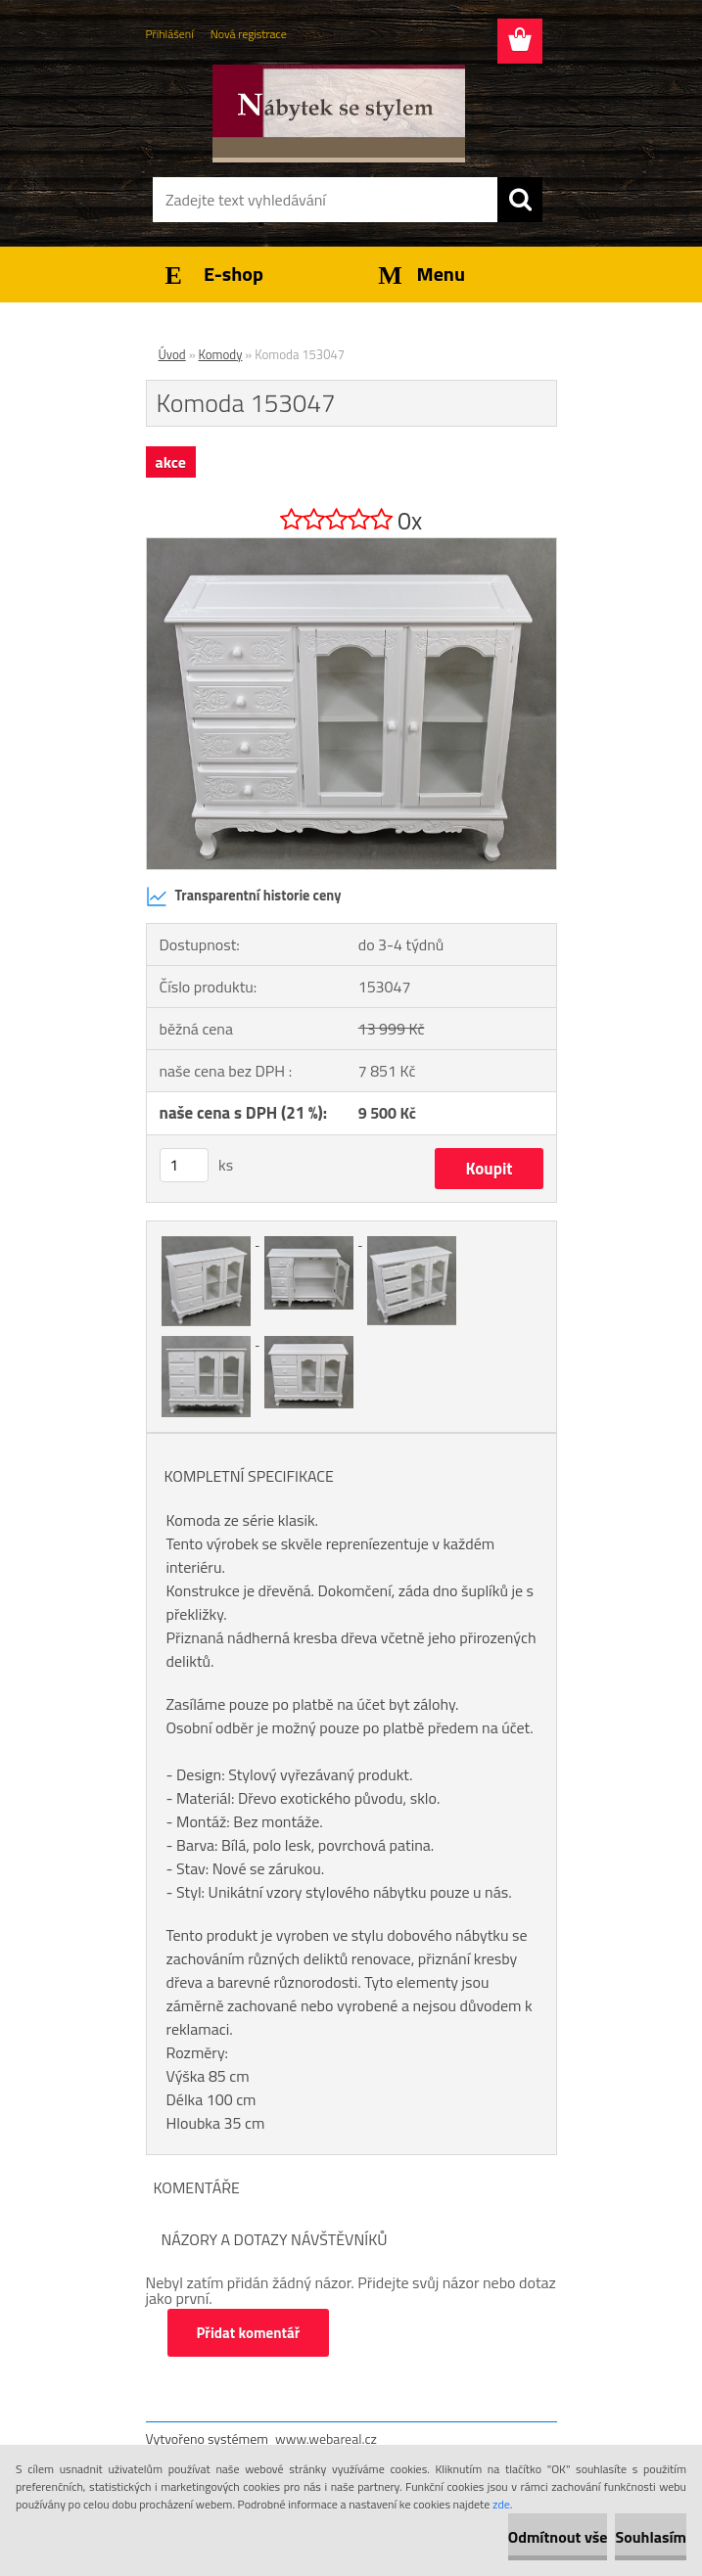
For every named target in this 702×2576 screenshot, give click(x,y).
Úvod (172, 354)
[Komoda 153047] (351, 546)
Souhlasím (650, 2537)
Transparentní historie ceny (244, 896)
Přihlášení (170, 33)
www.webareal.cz (326, 2438)
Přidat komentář (249, 2333)
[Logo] (339, 113)
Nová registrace (249, 33)
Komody (221, 354)
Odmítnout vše (558, 2537)
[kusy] (184, 1165)
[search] (519, 199)
